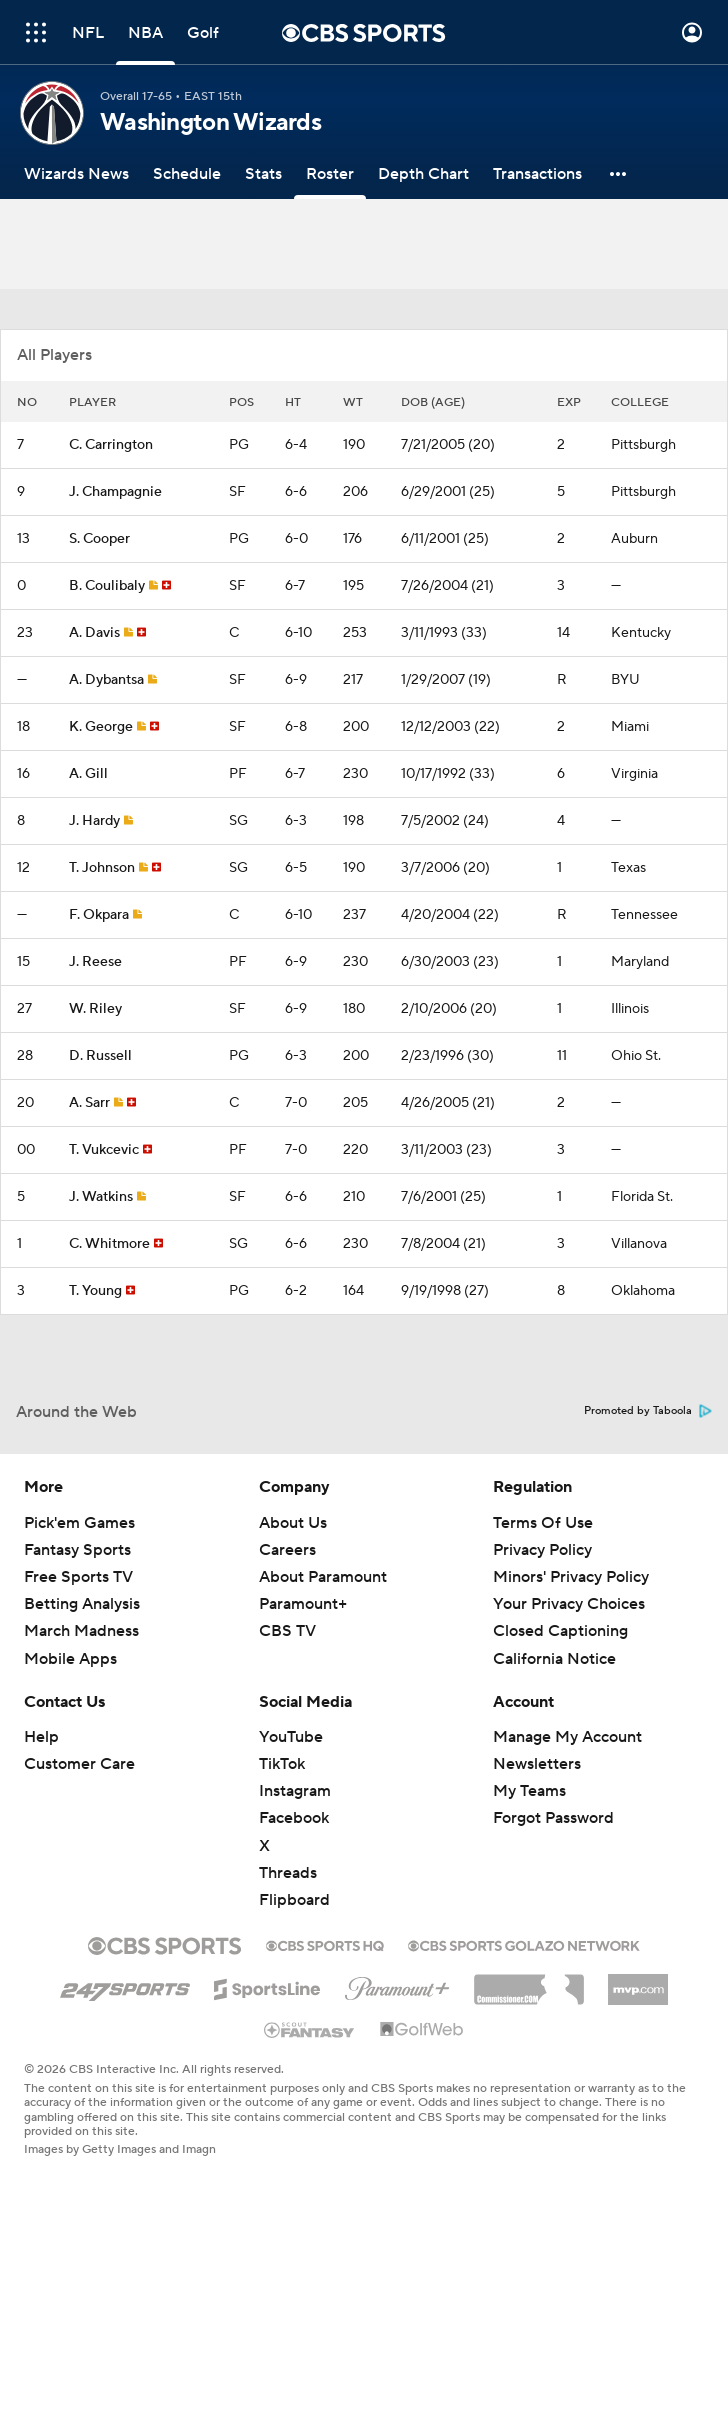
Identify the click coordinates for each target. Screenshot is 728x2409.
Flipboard (294, 1900)
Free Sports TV (78, 1577)
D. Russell (100, 1056)
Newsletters (537, 1764)
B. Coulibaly (107, 586)
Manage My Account (567, 1737)
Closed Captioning (560, 1631)
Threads (288, 1873)
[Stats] (263, 174)
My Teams (529, 1791)
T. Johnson (102, 868)
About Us (293, 1523)
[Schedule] (187, 174)
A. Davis (94, 633)
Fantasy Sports (77, 1550)
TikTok (282, 1764)
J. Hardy (94, 821)
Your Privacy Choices (569, 1604)
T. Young (95, 1291)
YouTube (291, 1737)
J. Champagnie (115, 492)
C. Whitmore (109, 1244)
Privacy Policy (542, 1550)
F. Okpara (99, 915)
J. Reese (95, 962)
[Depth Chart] (423, 174)
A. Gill (88, 774)
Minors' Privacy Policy (571, 1577)
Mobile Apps (70, 1659)
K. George (101, 727)
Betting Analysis (82, 1604)
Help (41, 1737)
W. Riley (95, 1009)
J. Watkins (101, 1197)
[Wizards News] (76, 174)
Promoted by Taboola (648, 1411)
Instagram (295, 1791)
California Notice (554, 1659)
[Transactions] (537, 174)
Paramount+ (303, 1604)
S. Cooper (99, 539)
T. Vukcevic (104, 1150)
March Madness (81, 1631)
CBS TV (287, 1631)
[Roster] (330, 174)
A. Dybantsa (106, 680)
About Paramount (323, 1577)
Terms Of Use (543, 1523)
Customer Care (79, 1764)
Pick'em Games (79, 1523)
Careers (287, 1550)
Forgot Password (553, 1818)
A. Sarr (89, 1103)
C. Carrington (111, 445)
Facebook (294, 1818)
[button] (619, 174)
